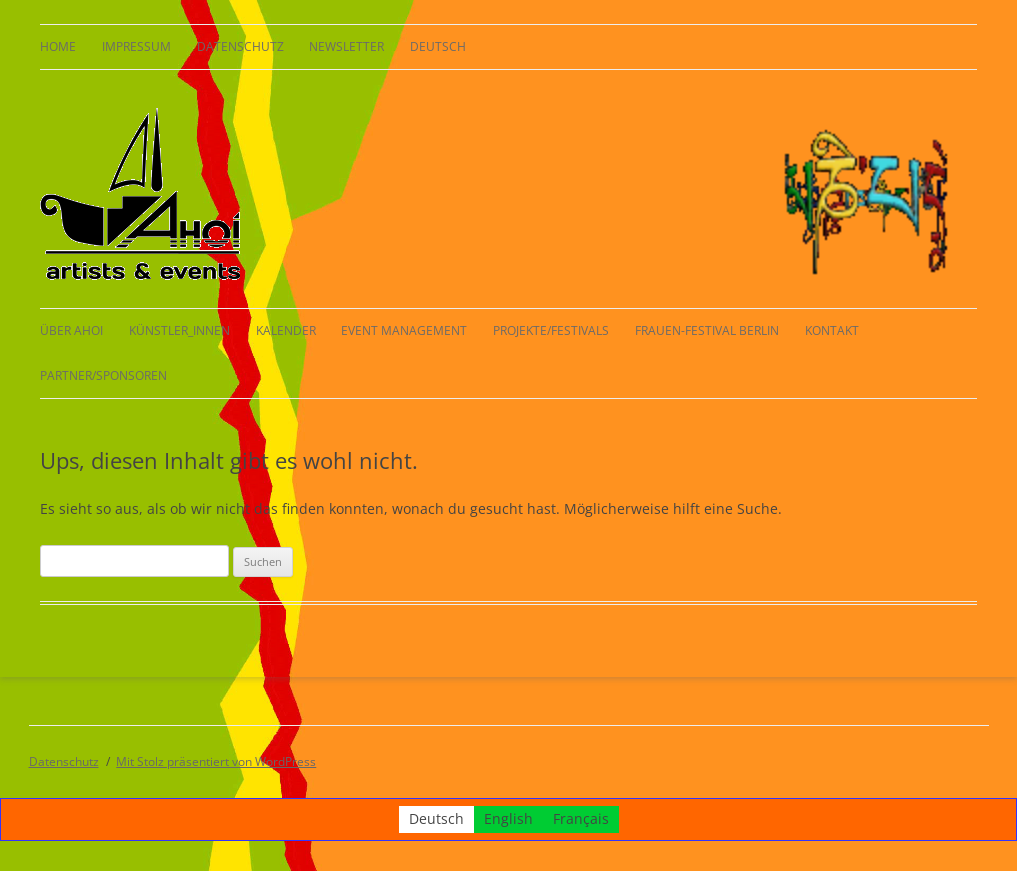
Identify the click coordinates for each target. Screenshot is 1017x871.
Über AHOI (71, 330)
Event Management (404, 330)
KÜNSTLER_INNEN (179, 330)
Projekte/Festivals (551, 330)
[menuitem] (438, 47)
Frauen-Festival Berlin (707, 330)
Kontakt (832, 330)
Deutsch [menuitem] (436, 819)
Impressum (136, 46)
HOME (58, 46)
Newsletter (346, 46)
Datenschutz (240, 46)
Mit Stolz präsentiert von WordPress (216, 761)
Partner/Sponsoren (103, 375)
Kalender (286, 330)
